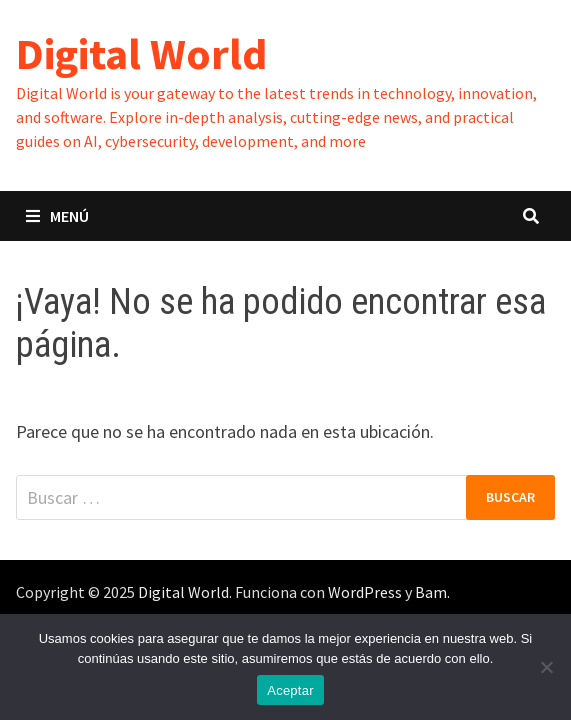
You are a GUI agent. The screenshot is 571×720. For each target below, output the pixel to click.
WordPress (365, 592)
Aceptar (290, 690)
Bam (431, 592)
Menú (57, 216)
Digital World (141, 53)
